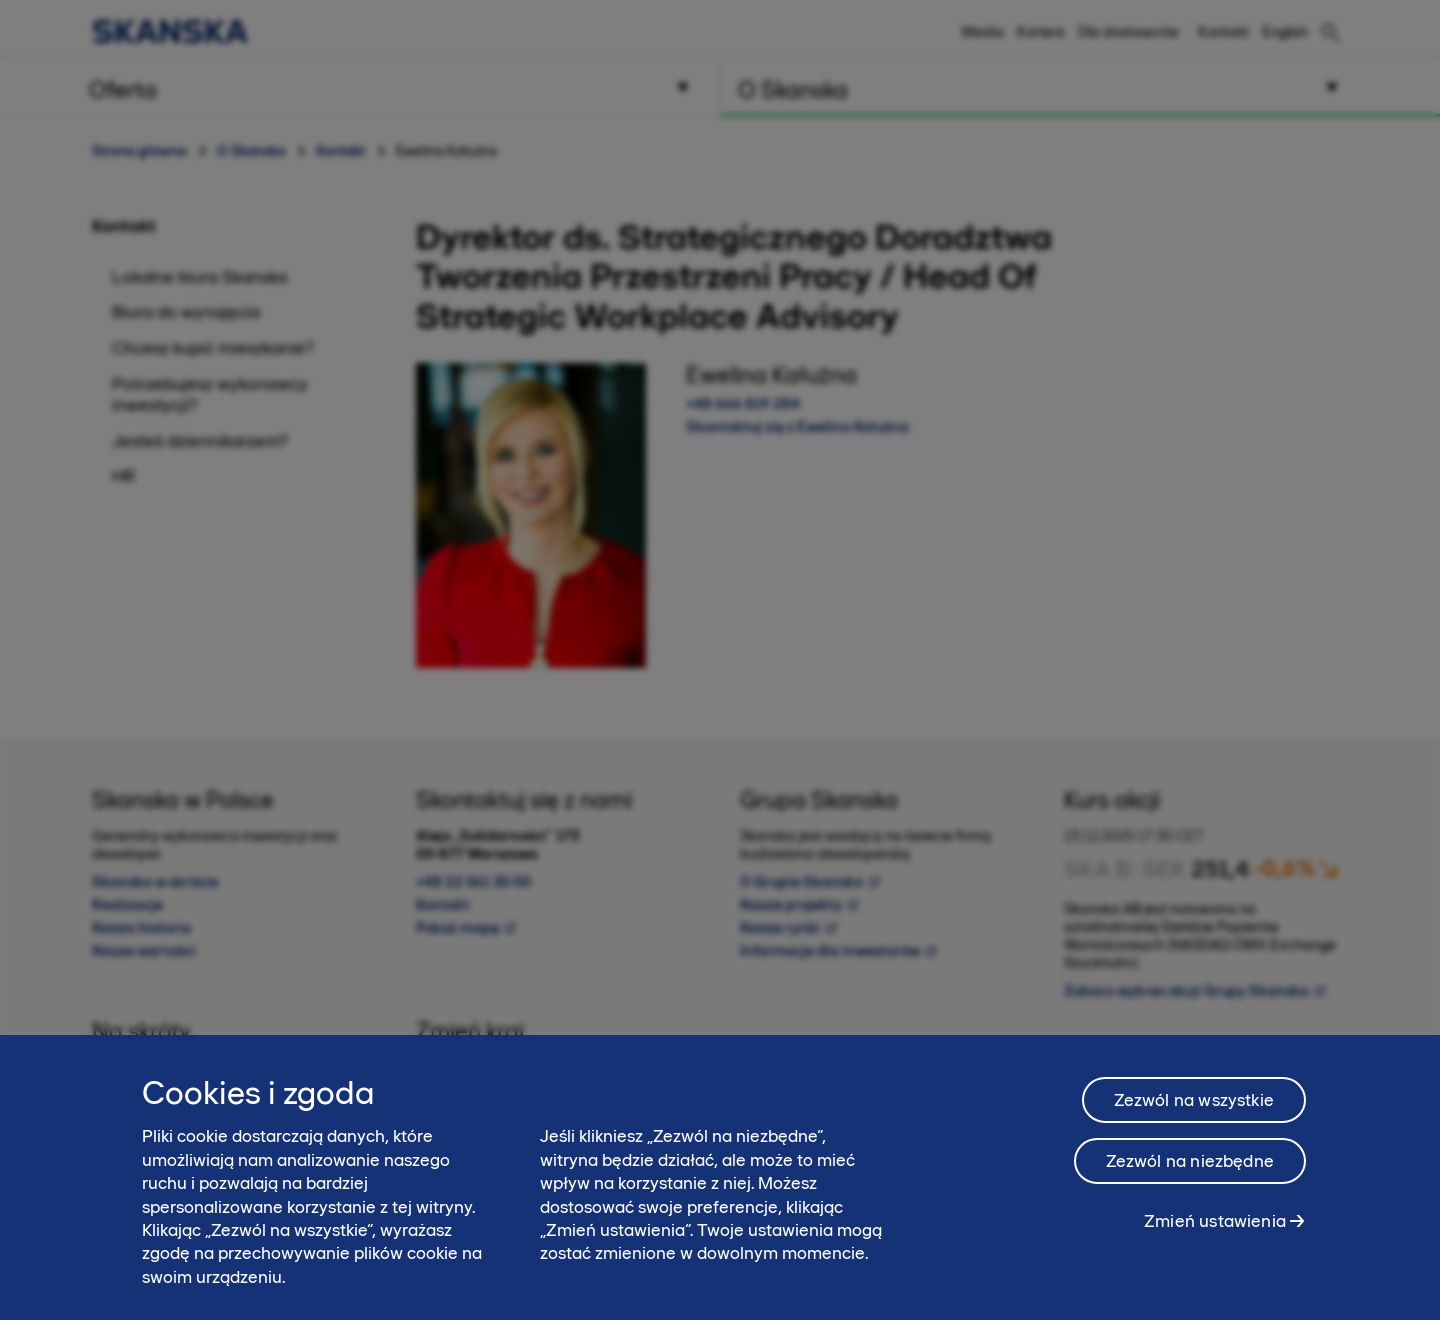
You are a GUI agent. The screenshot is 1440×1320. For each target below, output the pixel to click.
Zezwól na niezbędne (1190, 1173)
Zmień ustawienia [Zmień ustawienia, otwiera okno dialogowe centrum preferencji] (1215, 1233)
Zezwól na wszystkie (1194, 1112)
